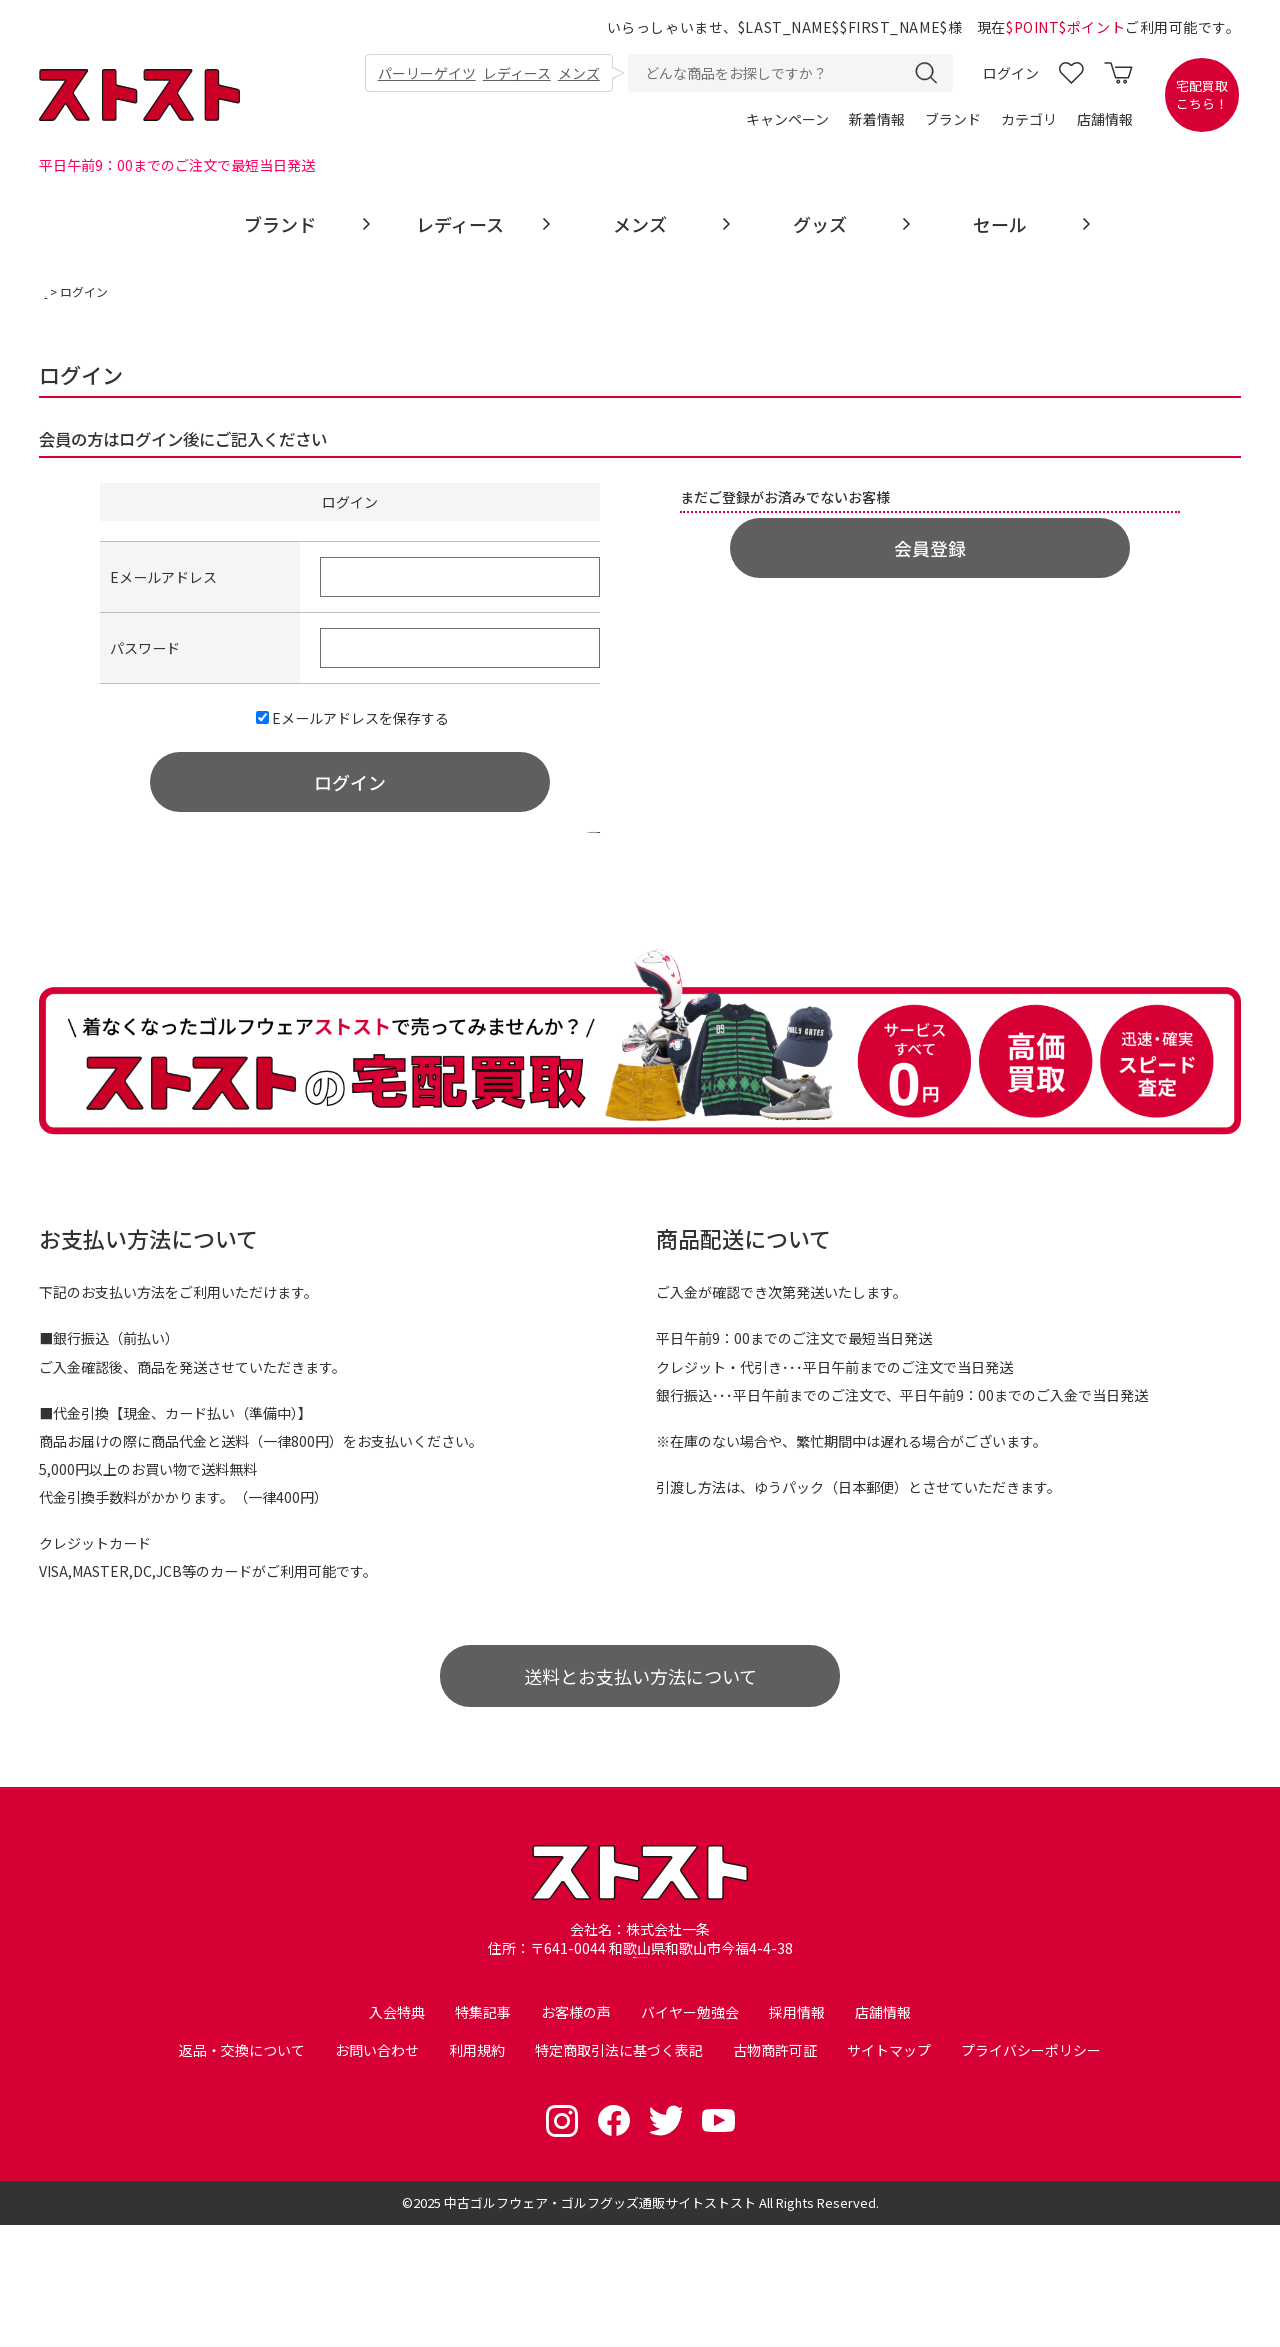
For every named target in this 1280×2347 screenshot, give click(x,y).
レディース (516, 74)
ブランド (953, 120)
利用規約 (477, 2172)
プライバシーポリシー (1031, 2172)
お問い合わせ (377, 2172)
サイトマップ (889, 2172)
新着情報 (877, 120)
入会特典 (397, 2130)
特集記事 (483, 2130)
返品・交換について (242, 2172)
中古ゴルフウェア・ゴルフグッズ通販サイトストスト (600, 2324)
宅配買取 (1202, 96)
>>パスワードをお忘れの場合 (495, 874)
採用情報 (797, 2130)
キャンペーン (787, 120)
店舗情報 (1105, 120)
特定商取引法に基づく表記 (619, 2172)
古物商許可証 (775, 2172)
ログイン (1011, 74)
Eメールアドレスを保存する (352, 742)
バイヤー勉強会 (690, 2130)
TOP (58, 293)
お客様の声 (576, 2130)
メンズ (579, 74)
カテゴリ (1029, 120)
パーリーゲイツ (425, 74)
